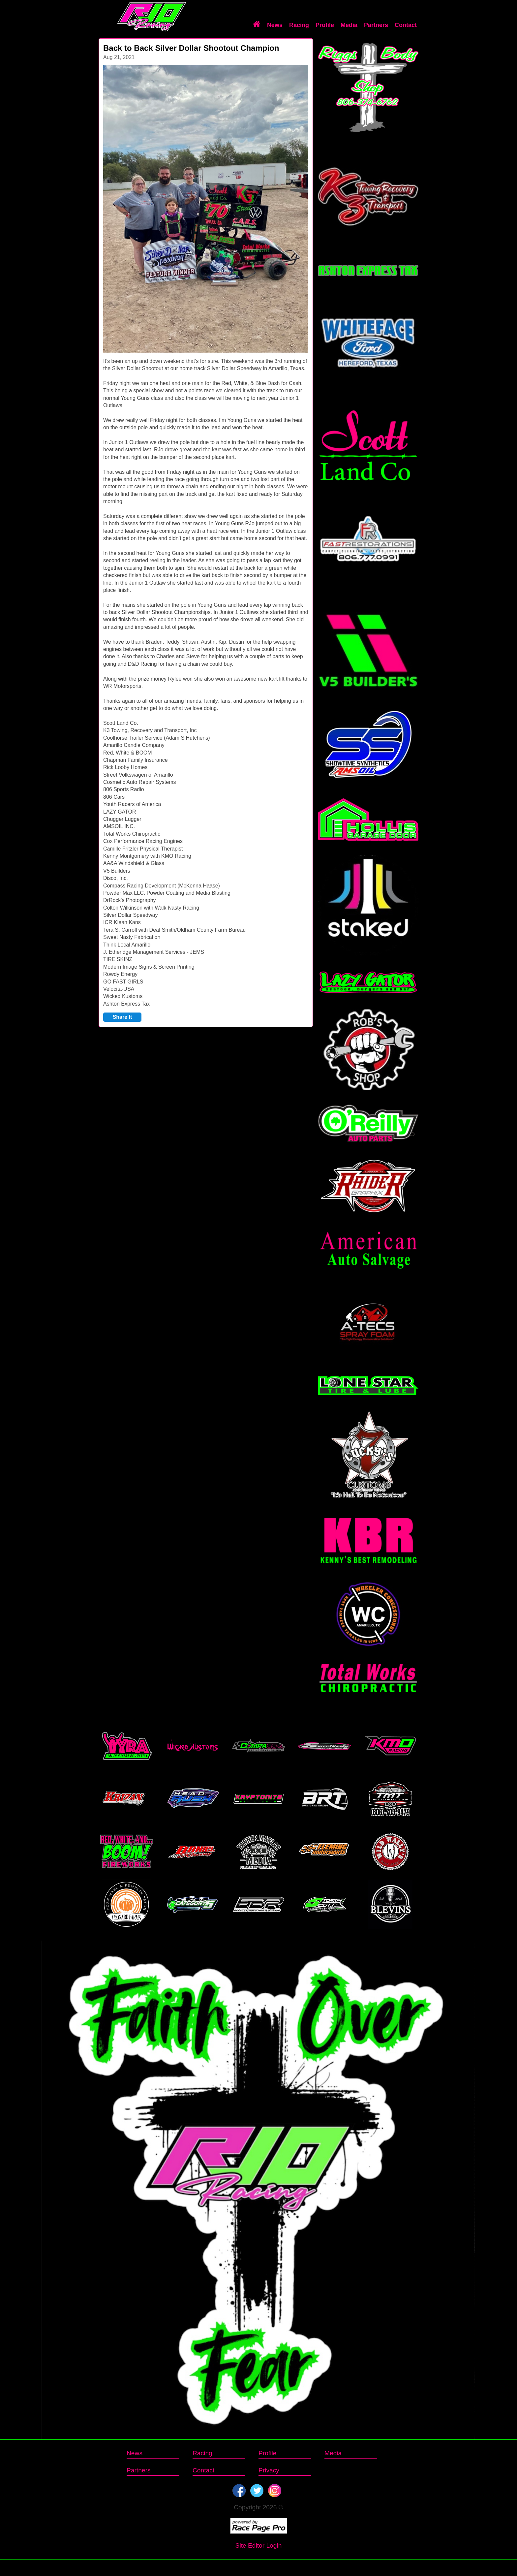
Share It (122, 1017)
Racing (299, 25)
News (275, 25)
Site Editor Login (258, 2545)
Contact (406, 25)
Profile (325, 25)
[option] (205, 209)
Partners (376, 25)
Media (349, 25)
